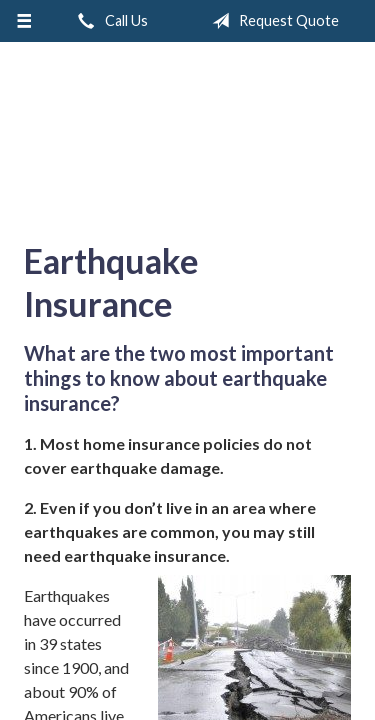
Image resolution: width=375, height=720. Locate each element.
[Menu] (24, 21)
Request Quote (271, 21)
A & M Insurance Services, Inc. (188, 134)
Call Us (109, 21)
